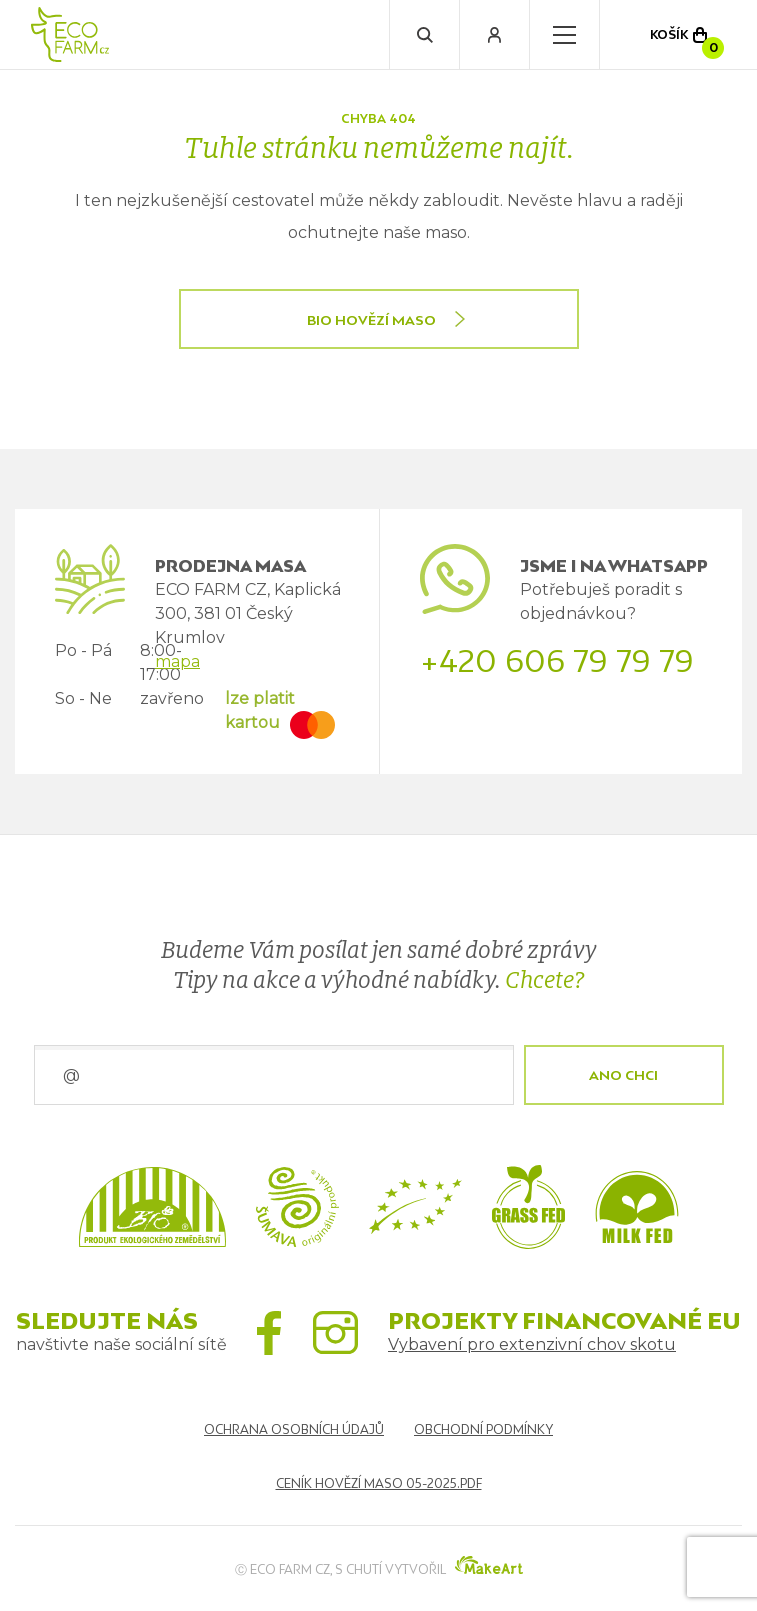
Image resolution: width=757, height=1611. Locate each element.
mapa (177, 661)
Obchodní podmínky (483, 1429)
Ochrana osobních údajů (294, 1429)
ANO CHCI (623, 1075)
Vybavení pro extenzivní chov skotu (532, 1344)
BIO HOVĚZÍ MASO (371, 320)
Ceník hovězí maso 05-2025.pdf (379, 1483)
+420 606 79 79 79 (557, 661)
